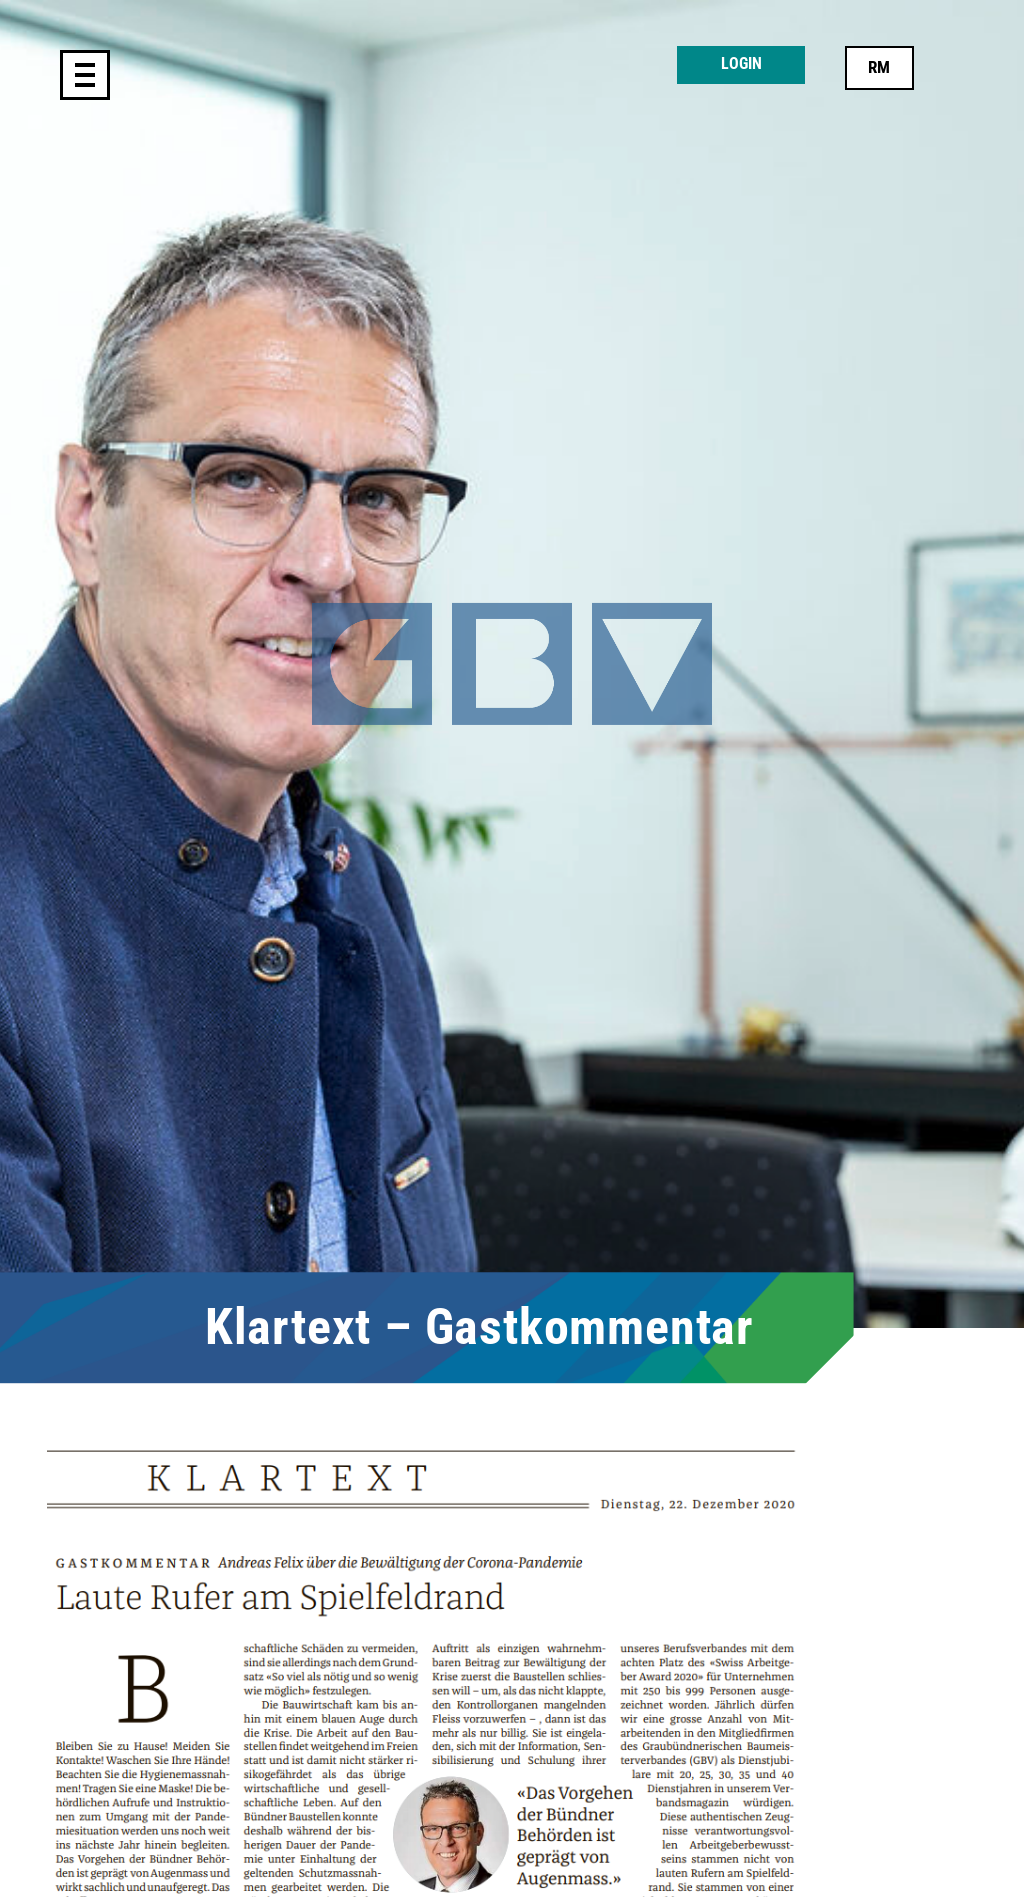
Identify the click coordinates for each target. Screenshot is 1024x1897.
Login (741, 64)
